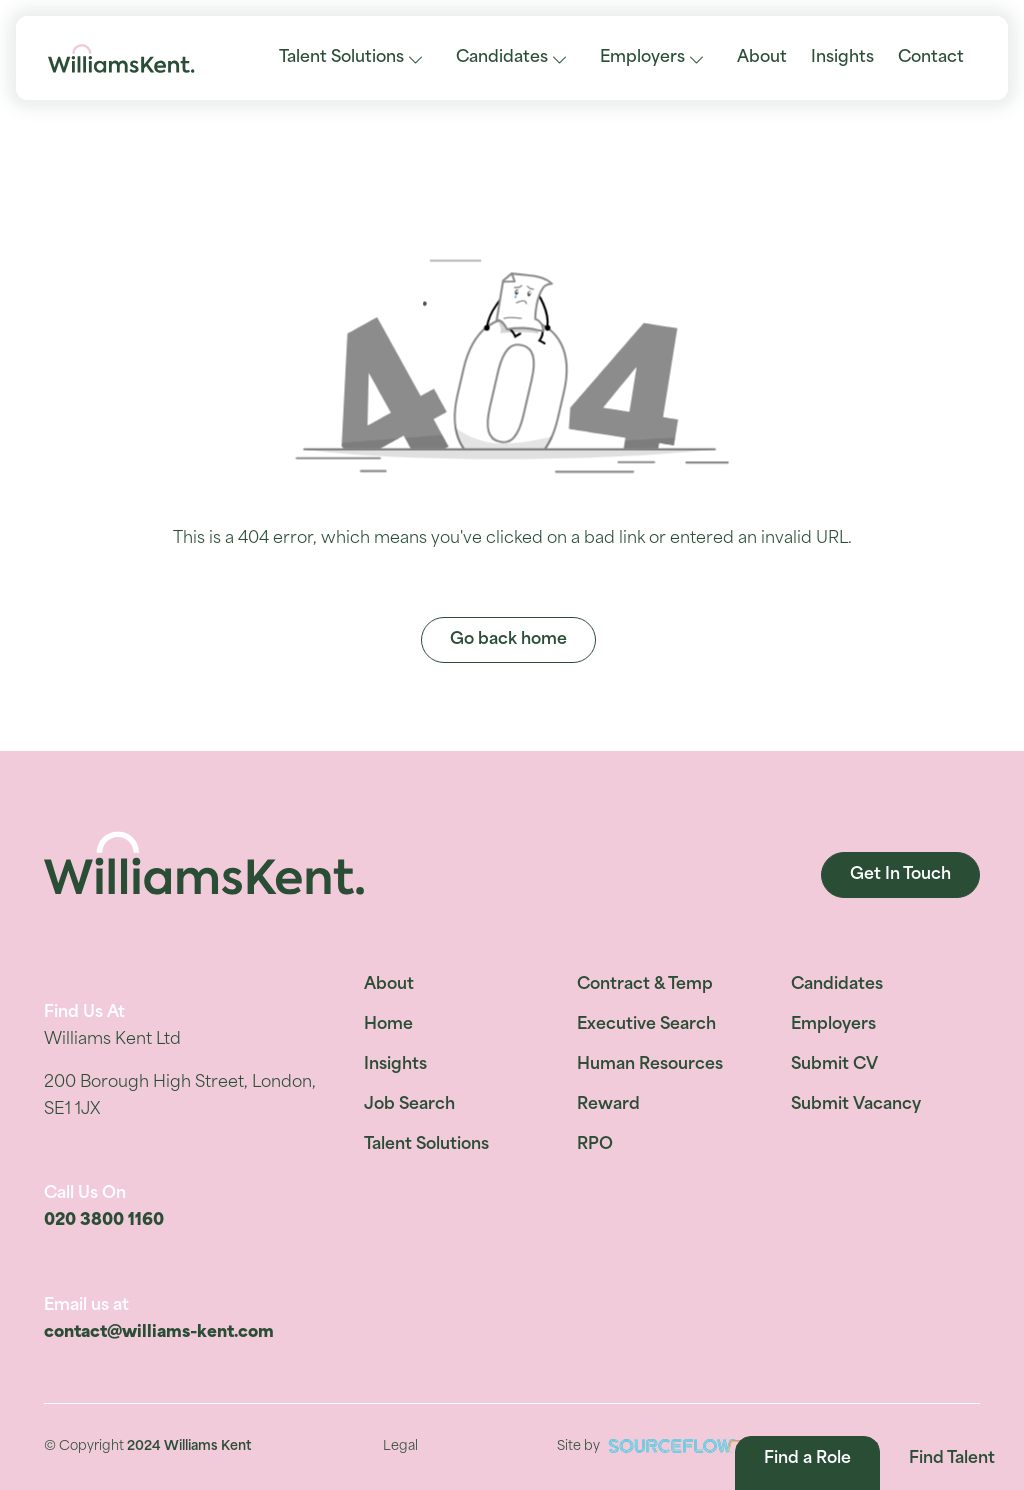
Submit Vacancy (856, 1105)
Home (388, 1025)
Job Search (409, 1105)
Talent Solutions (341, 58)
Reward (608, 1105)
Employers (642, 58)
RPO (595, 1145)
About (762, 58)
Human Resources (650, 1065)
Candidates (502, 58)
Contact (931, 58)
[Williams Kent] (121, 58)
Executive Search (646, 1025)
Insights (842, 58)
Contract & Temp (645, 985)
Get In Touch (900, 875)
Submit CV (834, 1065)
